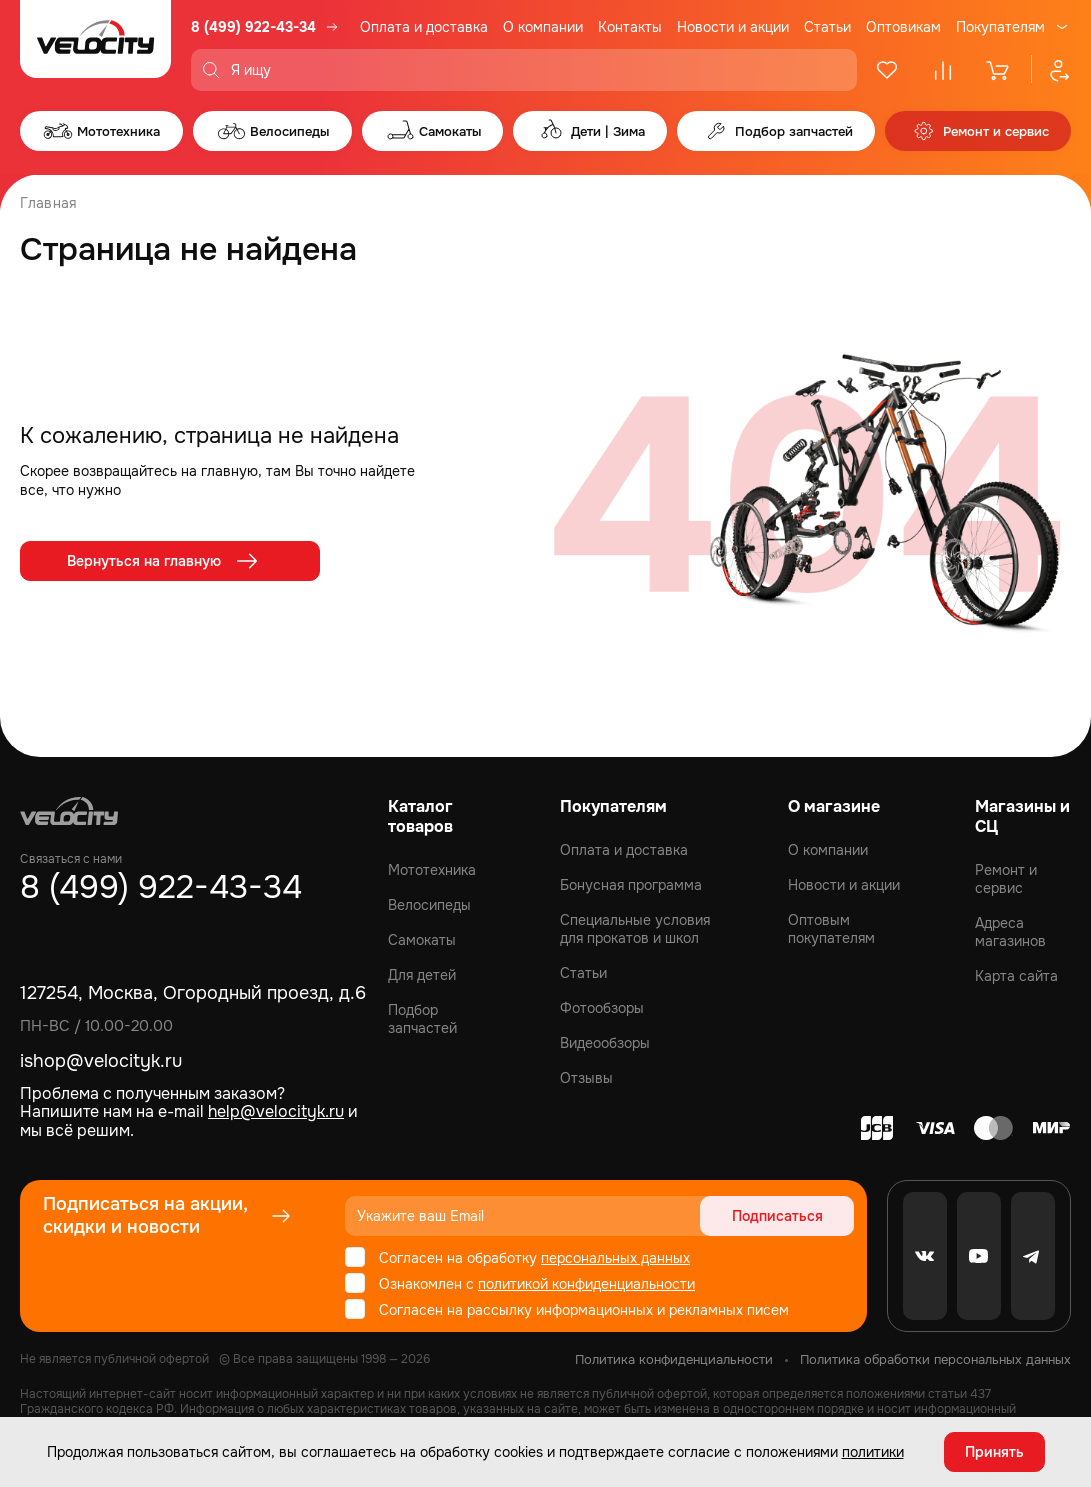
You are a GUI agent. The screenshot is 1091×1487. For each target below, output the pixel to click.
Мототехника (432, 870)
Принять (994, 1452)
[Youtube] (979, 1256)
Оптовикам (903, 27)
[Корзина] (999, 70)
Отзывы (586, 1078)
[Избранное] (887, 70)
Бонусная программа (631, 885)
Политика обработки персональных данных (935, 1359)
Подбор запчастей (422, 1019)
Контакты (630, 27)
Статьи (827, 27)
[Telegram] (1033, 1256)
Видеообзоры (605, 1043)
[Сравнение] (943, 70)
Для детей (422, 975)
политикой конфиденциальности (586, 1284)
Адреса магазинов (1010, 932)
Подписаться (777, 1216)
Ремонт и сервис (1006, 879)
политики (873, 1452)
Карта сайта (1016, 976)
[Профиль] (1051, 70)
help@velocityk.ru (276, 1111)
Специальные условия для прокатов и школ (635, 929)
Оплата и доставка (424, 27)
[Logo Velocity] (95, 45)
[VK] (925, 1256)
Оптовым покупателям (831, 929)
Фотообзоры (602, 1008)
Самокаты (422, 940)
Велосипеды (429, 905)
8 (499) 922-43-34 (253, 27)
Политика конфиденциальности (674, 1359)
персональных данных (615, 1258)
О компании (543, 27)
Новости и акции (733, 27)
